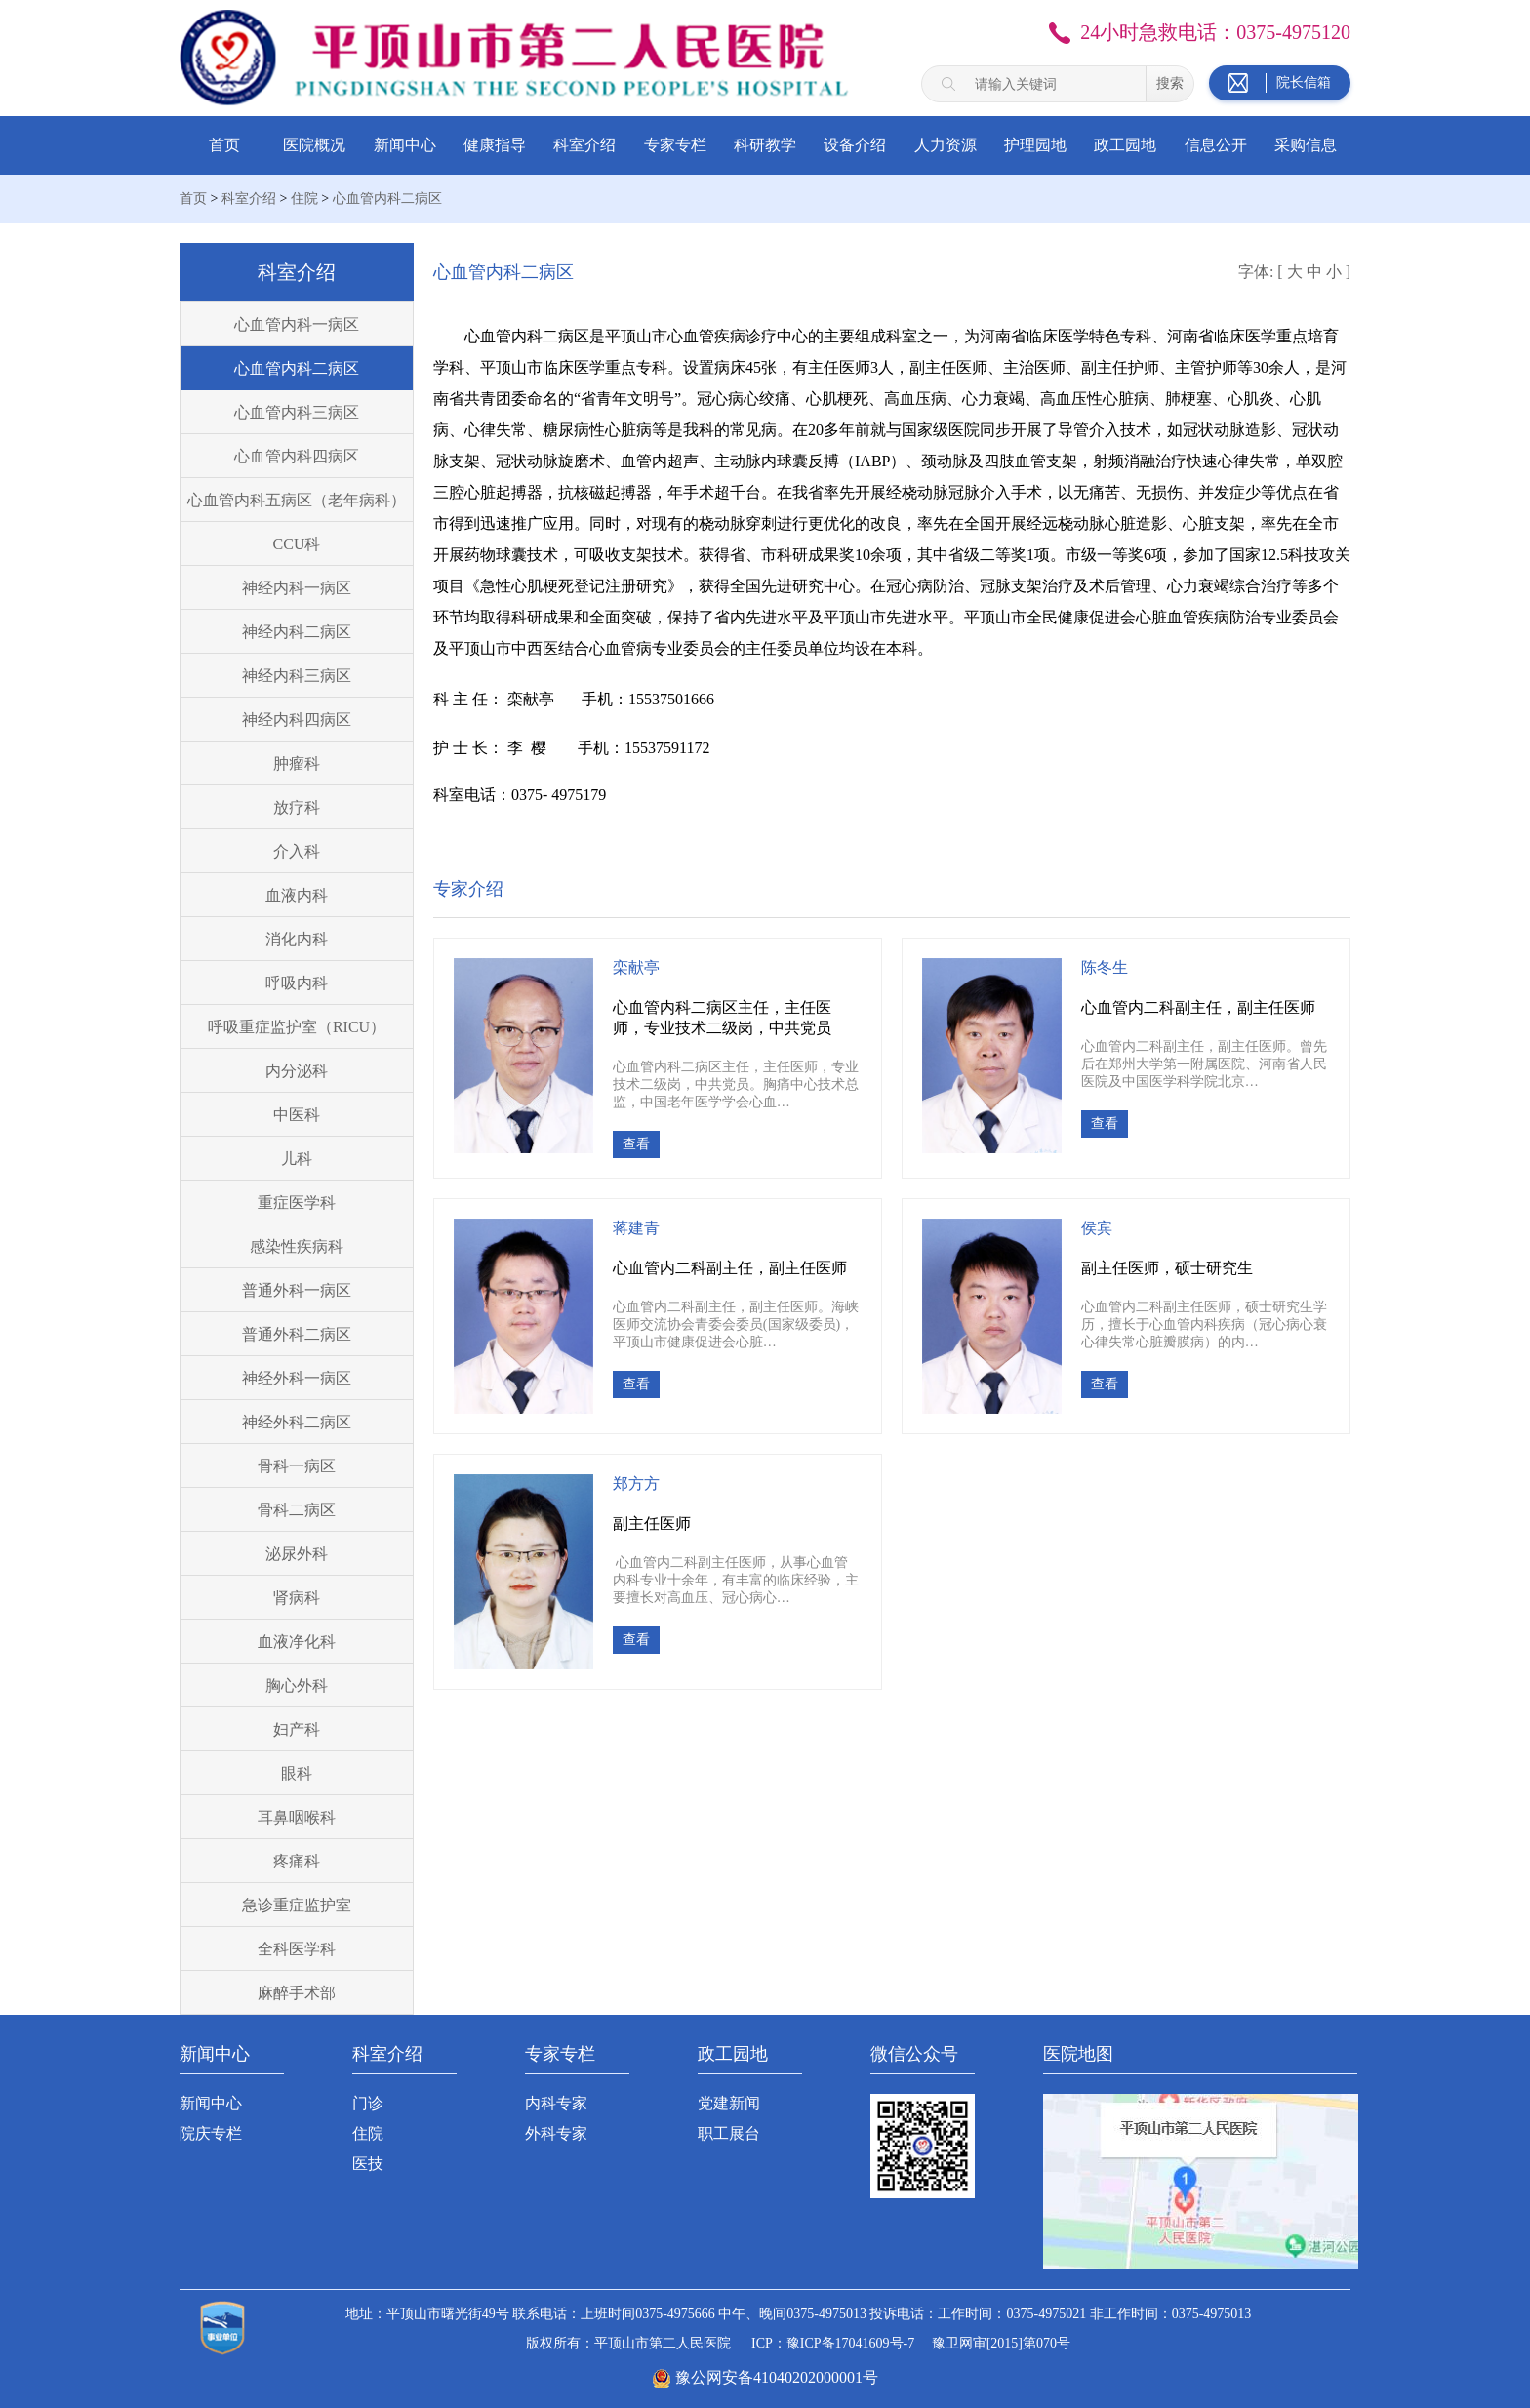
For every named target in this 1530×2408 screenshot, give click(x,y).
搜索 (1170, 83)
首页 (224, 145)
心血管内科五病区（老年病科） (296, 500)
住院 (304, 198)
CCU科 (297, 544)
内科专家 (556, 2103)
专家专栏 (675, 145)
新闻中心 (405, 145)
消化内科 (296, 939)
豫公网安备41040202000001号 (776, 2377)
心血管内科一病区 (296, 324)
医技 (367, 2163)
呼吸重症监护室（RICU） (296, 1027)
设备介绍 (855, 145)
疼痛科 (296, 1861)
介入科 (296, 851)
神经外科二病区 (296, 1422)
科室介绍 (584, 145)
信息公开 (1216, 145)
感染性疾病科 (296, 1246)
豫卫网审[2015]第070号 (1001, 2343)
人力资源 (945, 145)
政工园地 (1125, 145)
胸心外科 (296, 1685)
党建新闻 (729, 2103)
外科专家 (556, 2133)
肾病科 (296, 1597)
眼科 (296, 1773)
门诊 (367, 2103)
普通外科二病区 (296, 1334)
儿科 (296, 1158)
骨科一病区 (297, 1466)
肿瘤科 (296, 763)
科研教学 (765, 145)
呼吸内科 (296, 983)
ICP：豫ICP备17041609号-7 (832, 2343)
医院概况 (314, 145)
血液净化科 (297, 1641)
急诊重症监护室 (296, 1905)
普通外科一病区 (296, 1290)
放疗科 (296, 807)
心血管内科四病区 (296, 456)
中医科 (296, 1114)
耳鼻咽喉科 (297, 1817)
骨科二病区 (297, 1510)
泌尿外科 (296, 1553)
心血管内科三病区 (296, 412)
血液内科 (296, 895)
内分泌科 (296, 1071)
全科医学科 (297, 1949)
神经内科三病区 (296, 675)
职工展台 (729, 2133)
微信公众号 (914, 2054)
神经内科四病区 (296, 719)
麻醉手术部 (297, 1993)
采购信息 (1305, 145)
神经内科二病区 (296, 631)
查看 (636, 1144)
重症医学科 (297, 1202)
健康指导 (494, 145)
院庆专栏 (211, 2133)
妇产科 (296, 1729)
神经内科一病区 (296, 588)
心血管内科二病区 (387, 198)
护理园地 (1035, 145)
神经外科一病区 (296, 1378)
